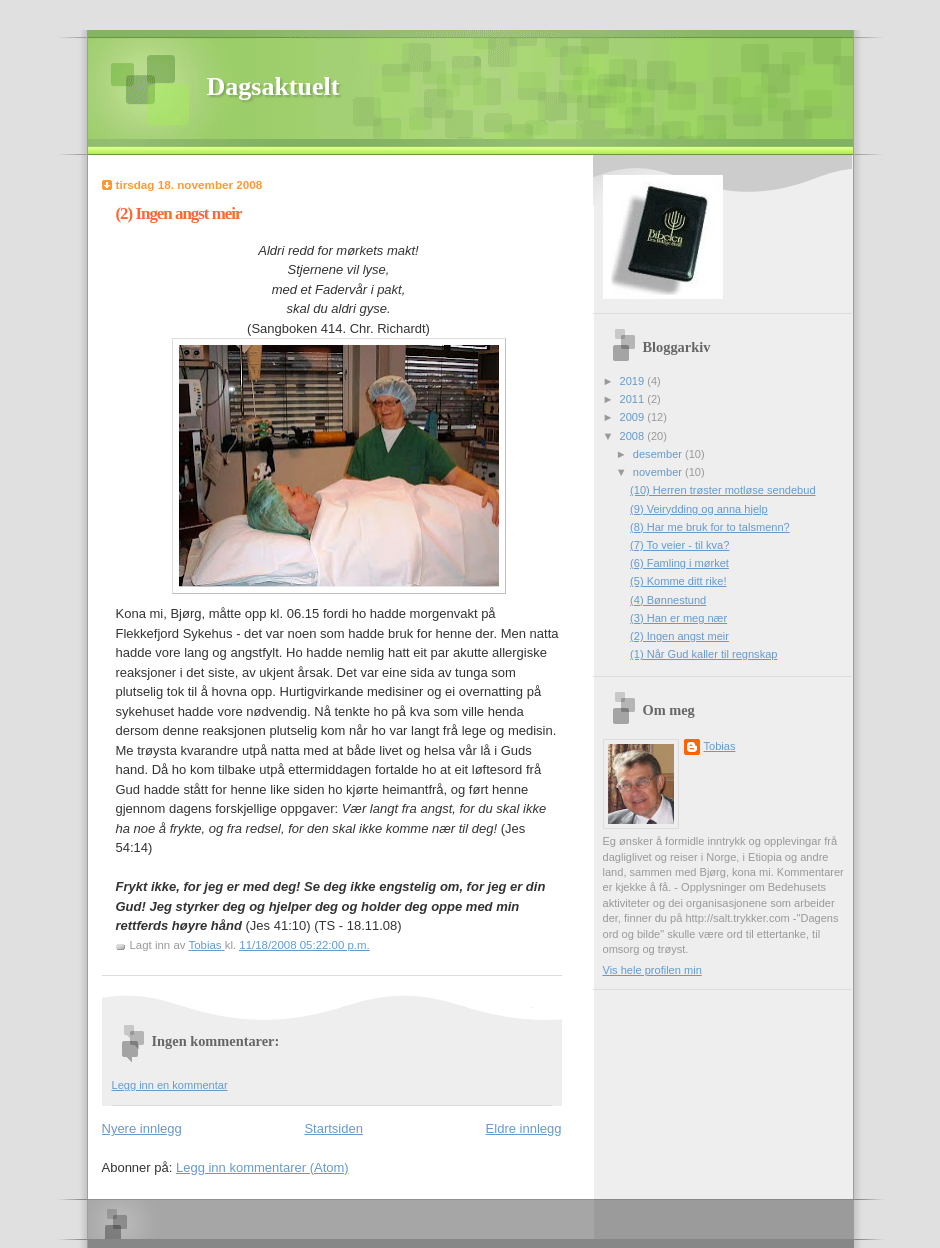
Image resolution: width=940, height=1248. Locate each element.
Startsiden (333, 1128)
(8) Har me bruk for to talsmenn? (710, 527)
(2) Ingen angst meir (679, 636)
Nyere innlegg (142, 1128)
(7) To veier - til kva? (679, 545)
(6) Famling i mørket (679, 563)
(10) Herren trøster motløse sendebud (722, 490)
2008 (634, 436)
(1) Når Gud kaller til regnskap (703, 654)
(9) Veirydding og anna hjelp (699, 509)
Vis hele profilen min (652, 970)
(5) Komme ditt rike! (678, 581)
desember (659, 454)
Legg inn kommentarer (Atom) (262, 1167)
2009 (634, 417)
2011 (634, 399)
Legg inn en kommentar (170, 1085)
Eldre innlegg (524, 1128)
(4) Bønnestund (668, 600)
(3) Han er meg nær (678, 618)
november (659, 472)
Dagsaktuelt (273, 86)
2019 (634, 381)
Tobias (720, 746)
